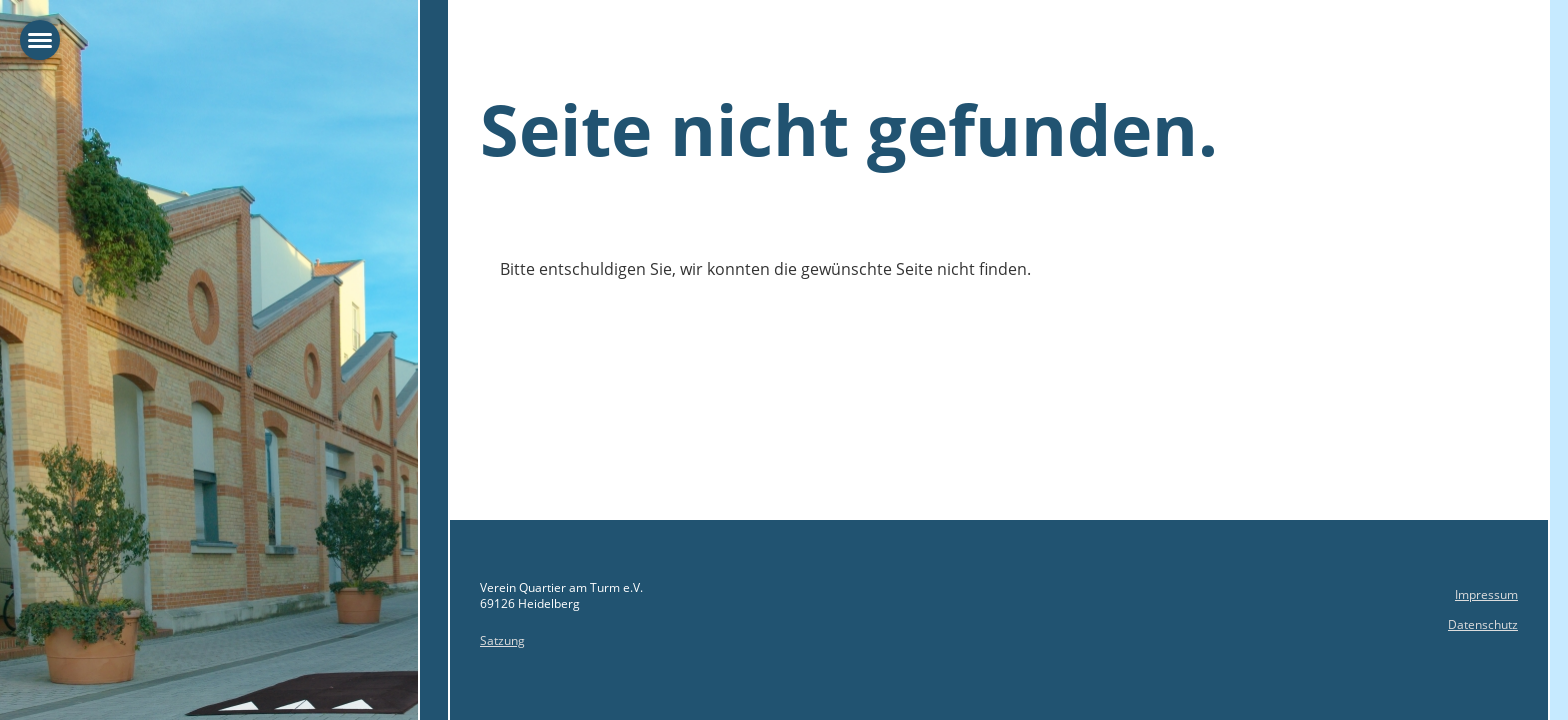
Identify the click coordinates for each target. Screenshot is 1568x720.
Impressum (1486, 594)
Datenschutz (1483, 624)
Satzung (502, 640)
